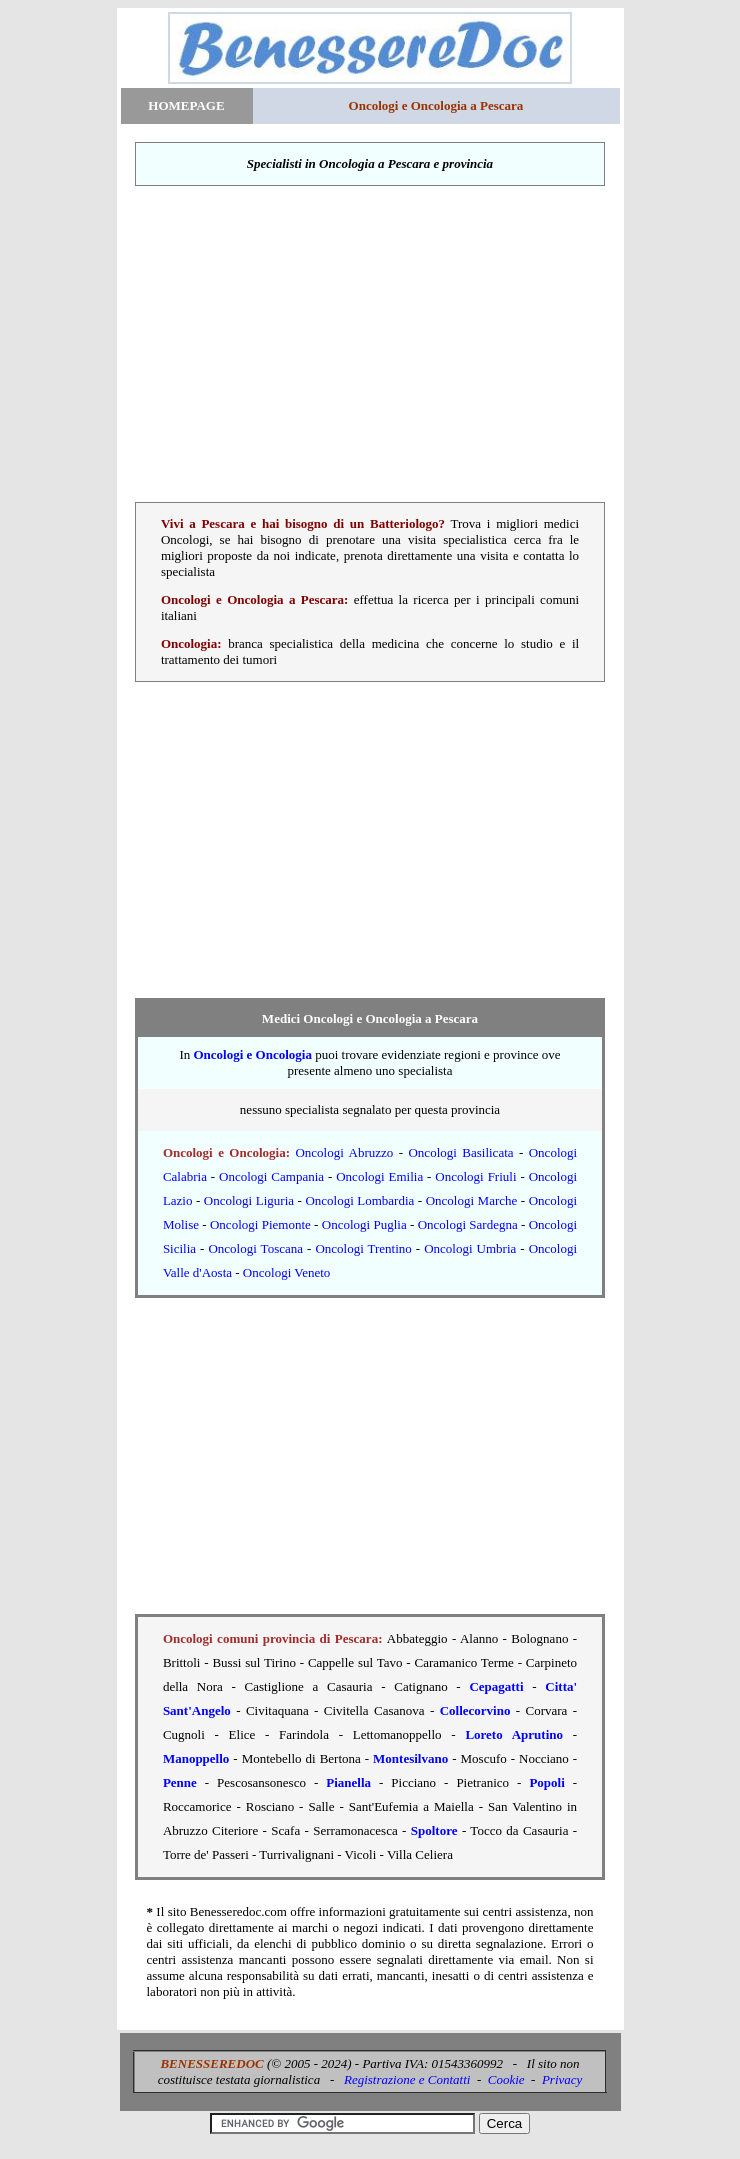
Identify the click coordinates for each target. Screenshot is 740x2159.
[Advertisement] (370, 344)
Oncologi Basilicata (460, 1152)
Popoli (546, 1782)
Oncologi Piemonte (260, 1224)
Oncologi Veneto (287, 1272)
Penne (180, 1782)
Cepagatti (496, 1686)
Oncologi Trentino (363, 1248)
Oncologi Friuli (475, 1176)
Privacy (562, 2079)
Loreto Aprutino (514, 1734)
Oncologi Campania (271, 1176)
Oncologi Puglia (364, 1224)
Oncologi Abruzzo (344, 1152)
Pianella (348, 1782)
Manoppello (196, 1758)
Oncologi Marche (472, 1200)
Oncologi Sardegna (468, 1224)
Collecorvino (475, 1710)
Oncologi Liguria (249, 1200)
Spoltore (434, 1830)
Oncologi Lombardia (359, 1200)
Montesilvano (410, 1758)
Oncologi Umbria (470, 1248)
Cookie (506, 2079)
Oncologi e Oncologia (252, 1054)
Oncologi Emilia (379, 1176)
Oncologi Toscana (255, 1248)
